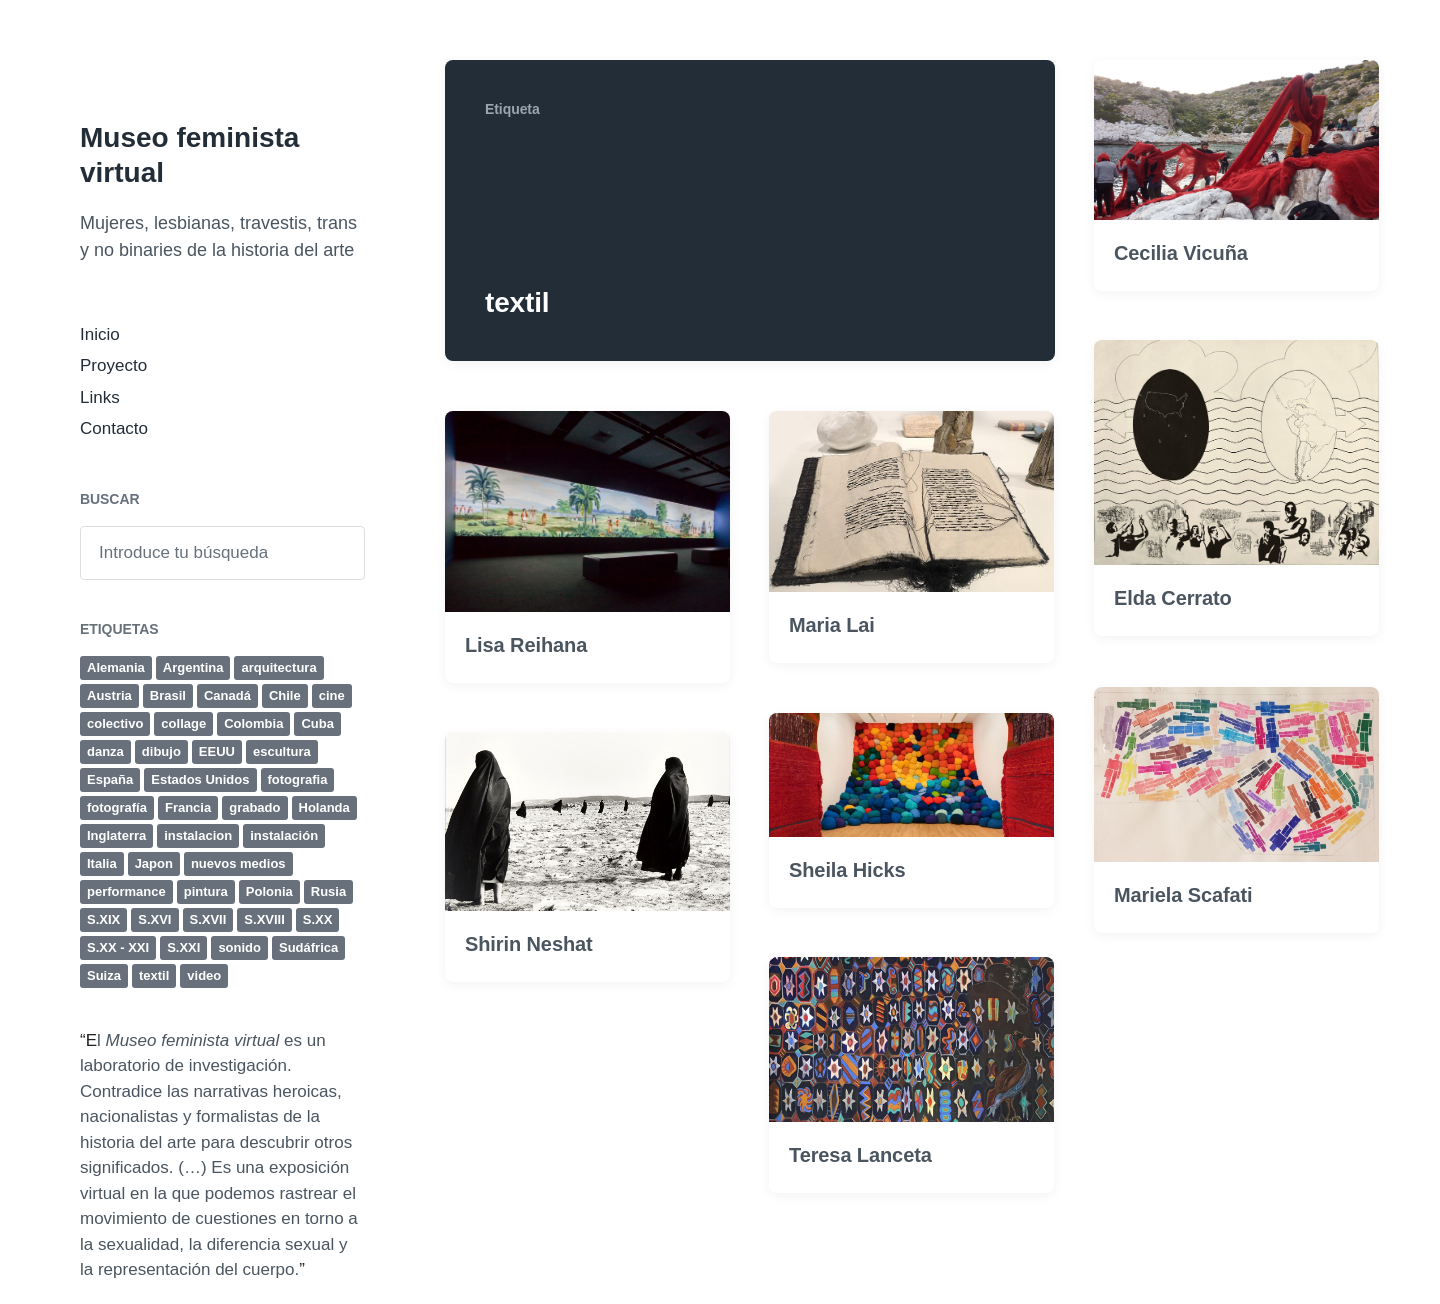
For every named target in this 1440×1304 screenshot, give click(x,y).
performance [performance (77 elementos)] (126, 891)
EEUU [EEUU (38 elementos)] (217, 751)
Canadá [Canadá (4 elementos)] (227, 695)
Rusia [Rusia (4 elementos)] (328, 891)
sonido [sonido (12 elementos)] (239, 947)
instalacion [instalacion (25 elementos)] (198, 835)
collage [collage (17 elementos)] (183, 723)
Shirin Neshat (529, 995)
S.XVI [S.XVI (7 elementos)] (154, 919)
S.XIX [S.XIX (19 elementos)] (103, 919)
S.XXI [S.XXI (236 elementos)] (183, 947)
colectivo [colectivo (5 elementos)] (115, 723)
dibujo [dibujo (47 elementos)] (161, 751)
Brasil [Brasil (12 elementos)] (168, 695)
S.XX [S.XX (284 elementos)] (318, 919)
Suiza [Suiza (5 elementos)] (104, 975)
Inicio (100, 334)
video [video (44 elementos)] (204, 975)
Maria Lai (832, 626)
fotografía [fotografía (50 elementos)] (117, 807)
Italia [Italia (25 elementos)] (102, 863)
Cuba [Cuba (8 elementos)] (317, 723)
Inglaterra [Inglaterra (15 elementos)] (116, 835)
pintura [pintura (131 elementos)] (206, 891)
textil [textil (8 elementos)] (154, 975)
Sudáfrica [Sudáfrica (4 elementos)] (308, 947)
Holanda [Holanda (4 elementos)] (324, 807)
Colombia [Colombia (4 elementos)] (253, 723)
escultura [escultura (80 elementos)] (282, 751)
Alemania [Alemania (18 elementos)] (116, 667)
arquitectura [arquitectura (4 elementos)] (278, 667)
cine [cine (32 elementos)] (332, 695)
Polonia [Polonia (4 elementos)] (269, 891)
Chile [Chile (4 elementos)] (285, 695)
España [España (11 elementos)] (110, 779)
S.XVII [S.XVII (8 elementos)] (208, 919)
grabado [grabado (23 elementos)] (254, 807)
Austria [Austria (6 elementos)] (109, 695)
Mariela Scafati (1183, 946)
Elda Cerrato (1173, 600)
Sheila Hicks (847, 921)
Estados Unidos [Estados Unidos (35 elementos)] (200, 779)
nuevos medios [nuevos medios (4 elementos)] (238, 863)
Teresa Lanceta (860, 1206)
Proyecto (113, 365)
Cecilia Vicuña (1181, 254)
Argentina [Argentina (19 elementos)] (193, 667)
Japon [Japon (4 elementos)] (154, 863)
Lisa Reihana (526, 646)
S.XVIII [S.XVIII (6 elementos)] (264, 919)
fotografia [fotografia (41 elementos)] (298, 779)
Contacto (114, 428)
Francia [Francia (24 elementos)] (188, 807)
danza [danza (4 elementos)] (105, 751)
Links (100, 397)
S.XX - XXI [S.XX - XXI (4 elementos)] (118, 947)
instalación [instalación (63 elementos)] (284, 835)
